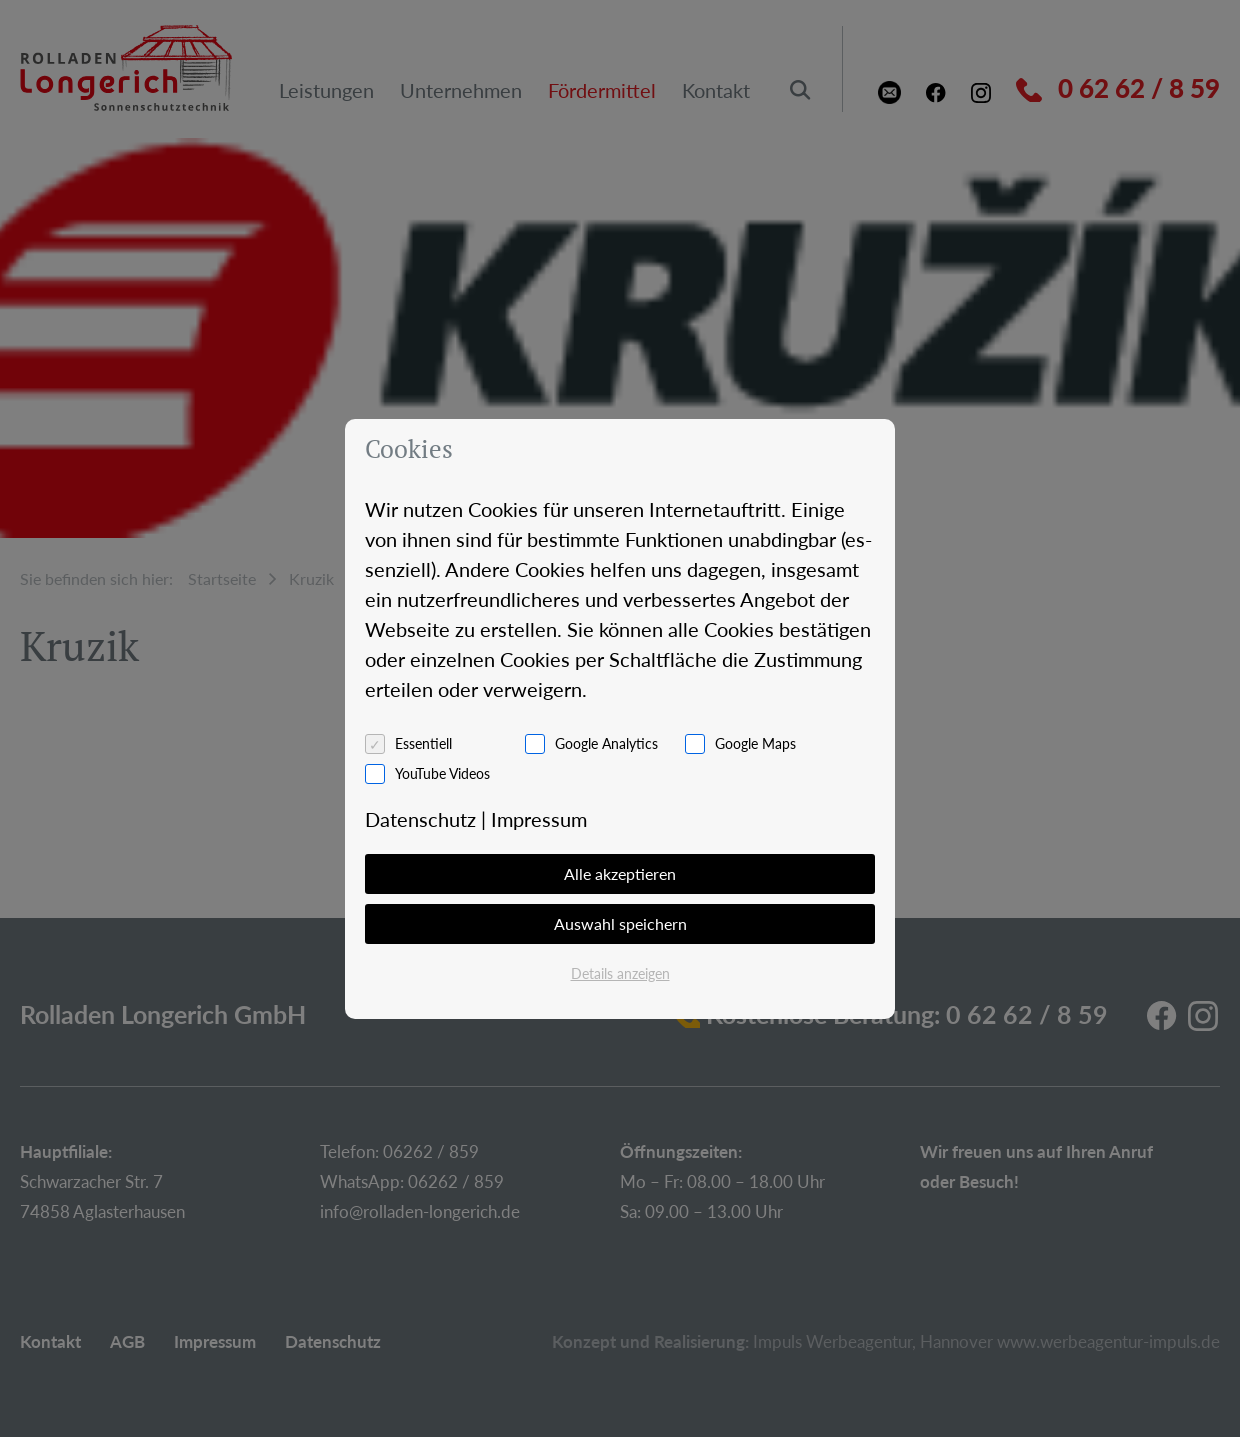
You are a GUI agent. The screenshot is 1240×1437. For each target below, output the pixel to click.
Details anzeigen (620, 973)
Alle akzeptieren (620, 873)
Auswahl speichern (620, 923)
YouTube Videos (442, 773)
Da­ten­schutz (420, 819)
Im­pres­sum (539, 819)
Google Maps (755, 743)
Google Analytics (606, 743)
